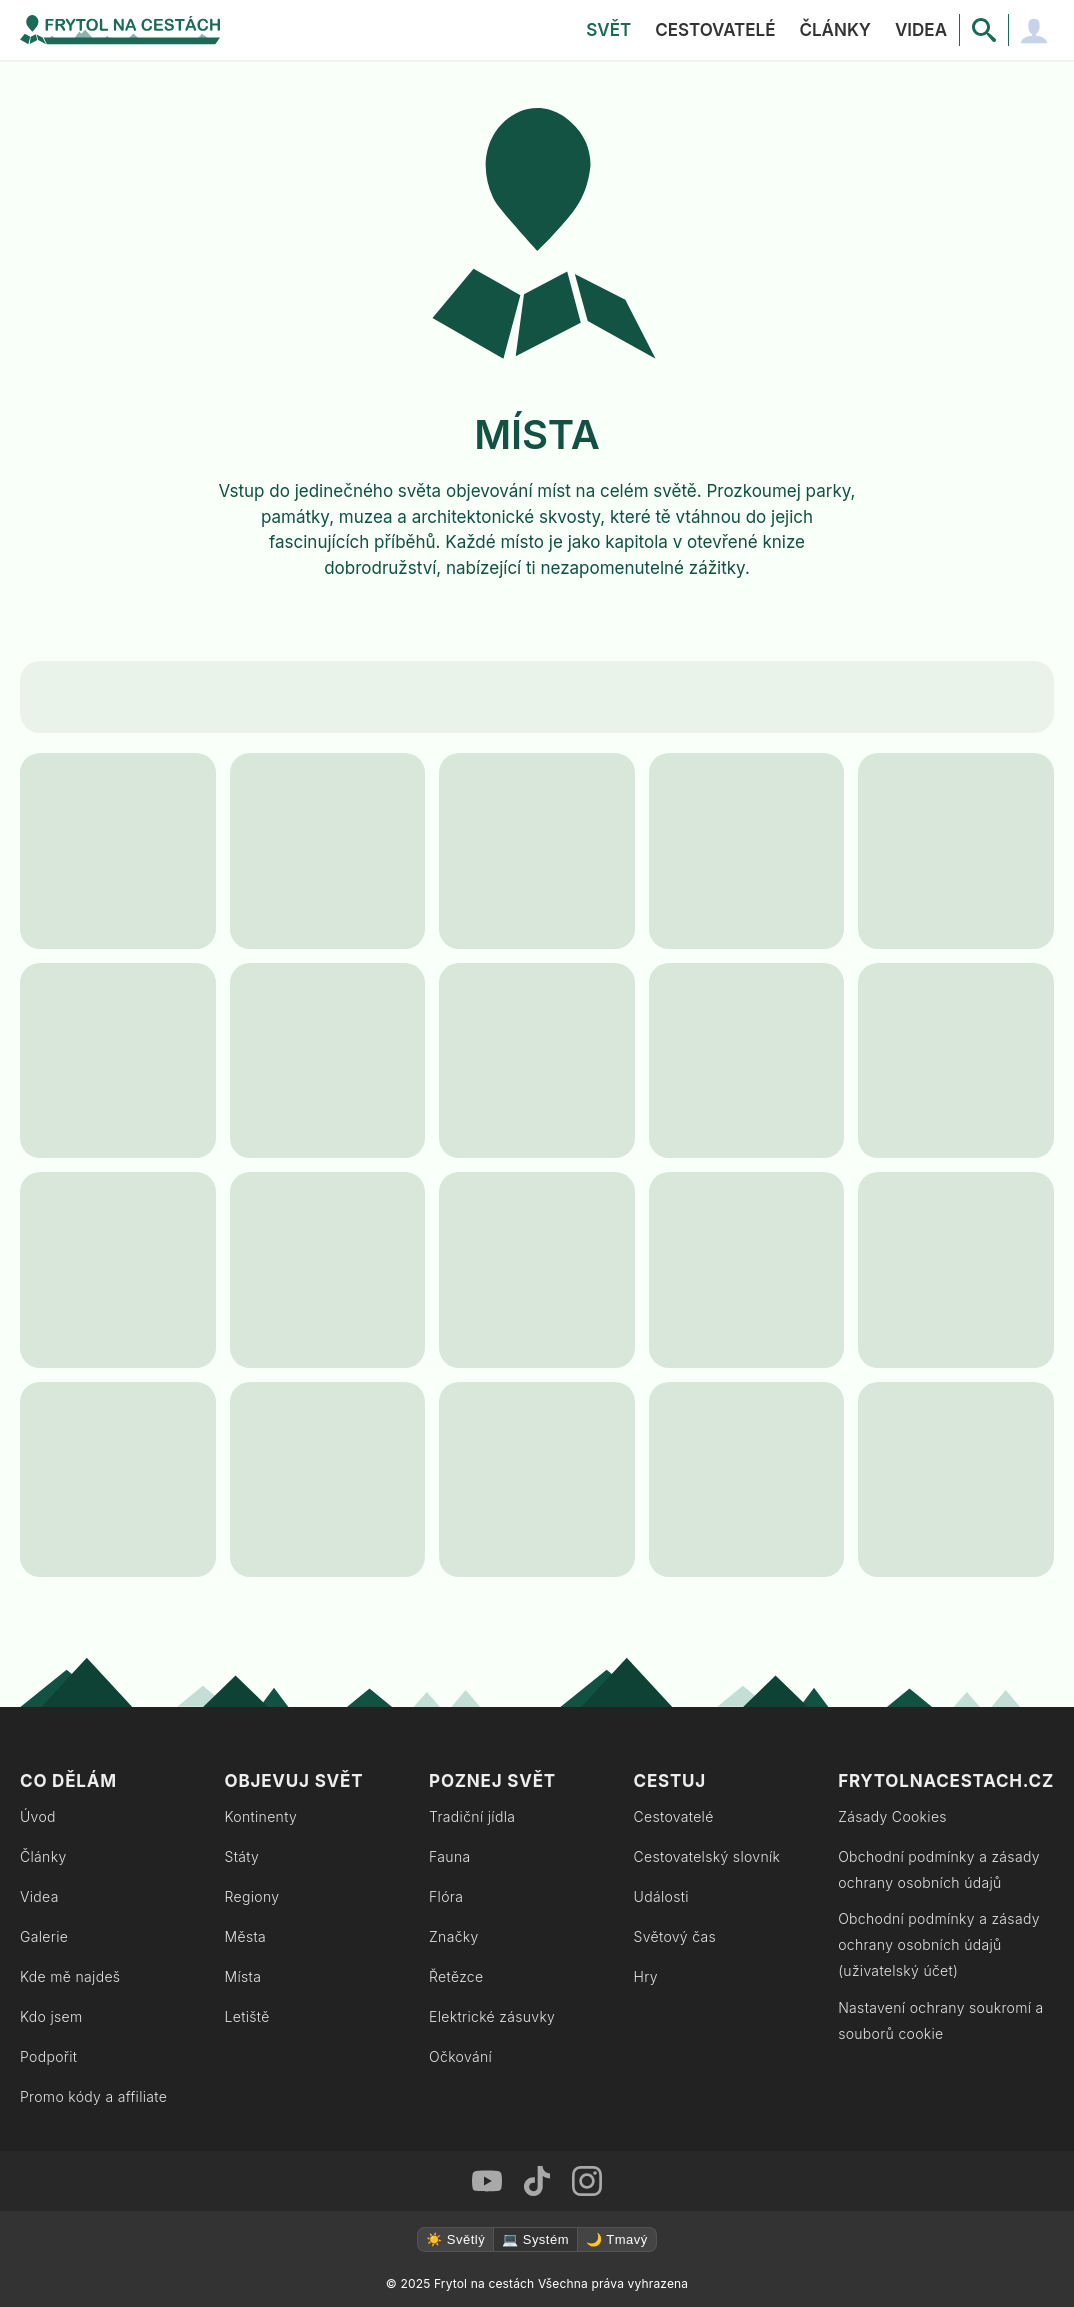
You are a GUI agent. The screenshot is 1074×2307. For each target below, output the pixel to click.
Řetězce (456, 1976)
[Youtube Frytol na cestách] (487, 2181)
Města (246, 1936)
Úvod (38, 1816)
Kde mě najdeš (70, 1976)
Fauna (449, 1856)
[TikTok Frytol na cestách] (537, 2181)
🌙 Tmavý (617, 2239)
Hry (646, 1976)
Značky (454, 1936)
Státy (242, 1856)
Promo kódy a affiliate (93, 2096)
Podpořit (48, 2056)
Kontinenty (261, 1816)
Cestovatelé (715, 30)
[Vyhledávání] (984, 30)
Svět (608, 30)
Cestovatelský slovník (707, 1856)
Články (835, 30)
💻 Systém (535, 2239)
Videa (921, 30)
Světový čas (675, 1936)
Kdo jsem (51, 2016)
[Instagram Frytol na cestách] (587, 2181)
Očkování (460, 2056)
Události (661, 1896)
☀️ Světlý (455, 2239)
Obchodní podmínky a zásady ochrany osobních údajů (939, 1869)
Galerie (44, 1936)
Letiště (247, 2016)
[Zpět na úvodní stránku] (120, 30)
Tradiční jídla (472, 1816)
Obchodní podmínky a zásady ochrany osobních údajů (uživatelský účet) (939, 1944)
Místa (243, 1976)
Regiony (252, 1896)
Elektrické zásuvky (492, 2016)
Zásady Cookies (892, 1816)
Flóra (446, 1896)
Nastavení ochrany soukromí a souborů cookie (941, 2020)
